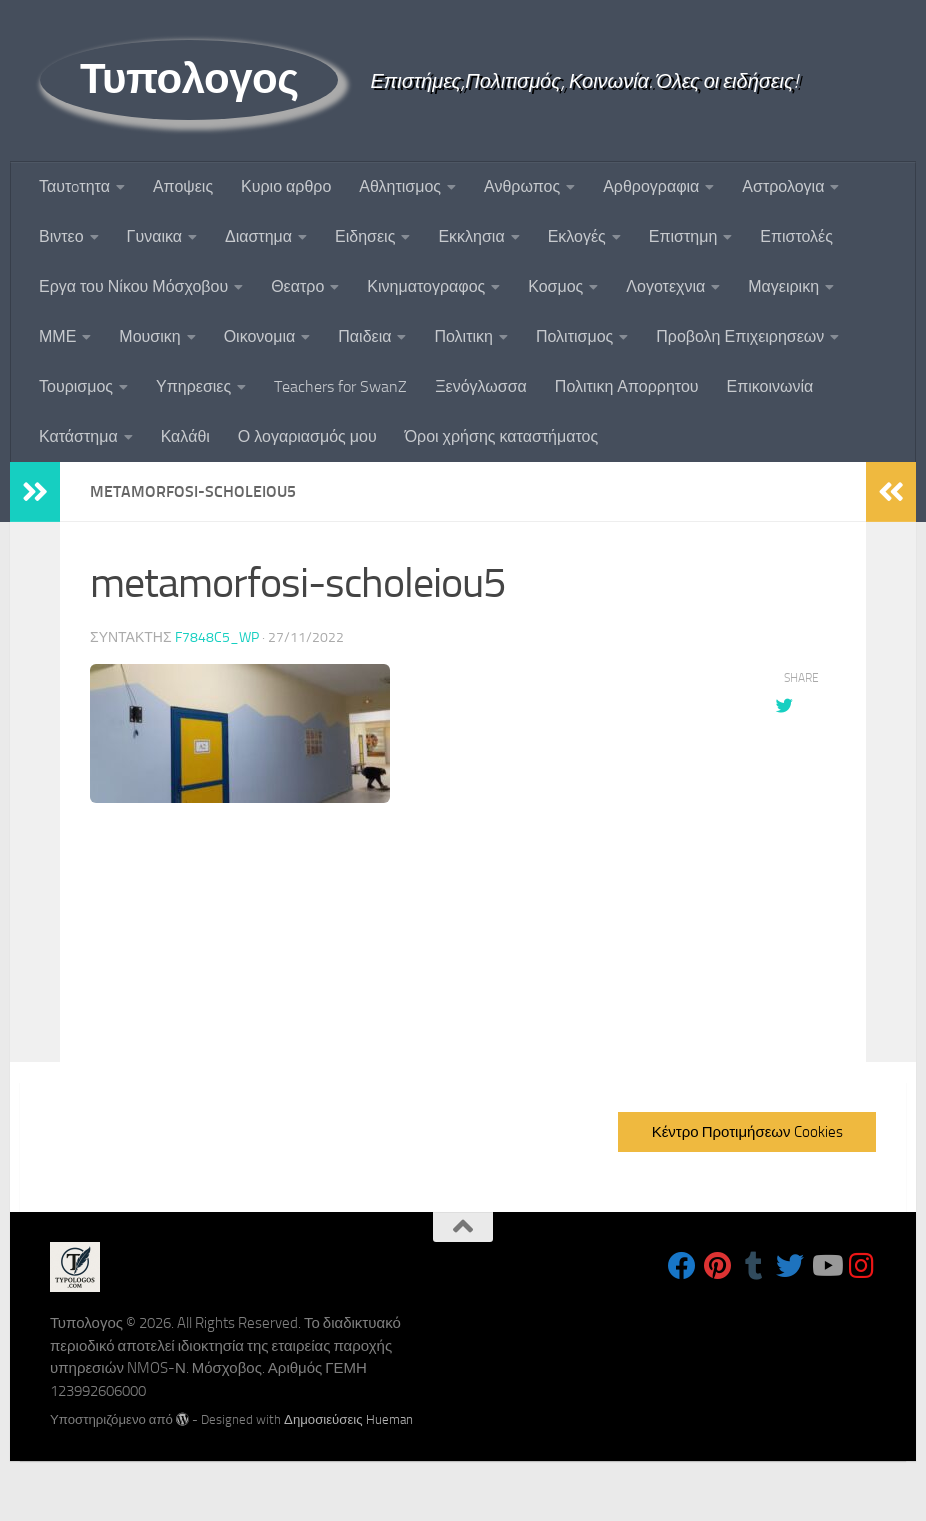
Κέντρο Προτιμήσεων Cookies (747, 1132)
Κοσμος (555, 286)
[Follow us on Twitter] (790, 1266)
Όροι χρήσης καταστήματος (502, 436)
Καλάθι (185, 436)
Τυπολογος (189, 79)
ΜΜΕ (57, 336)
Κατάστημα (78, 436)
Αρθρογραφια (651, 186)
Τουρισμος (76, 386)
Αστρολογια (783, 186)
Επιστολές (796, 236)
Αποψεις (183, 186)
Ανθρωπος (522, 186)
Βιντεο (61, 236)
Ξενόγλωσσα (481, 386)
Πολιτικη (463, 336)
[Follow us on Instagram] (862, 1266)
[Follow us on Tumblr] (754, 1266)
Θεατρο (297, 286)
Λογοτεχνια (665, 286)
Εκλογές (577, 236)
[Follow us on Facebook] (682, 1266)
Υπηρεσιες (193, 386)
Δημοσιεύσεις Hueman (348, 1419)
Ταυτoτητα (74, 186)
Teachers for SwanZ (340, 386)
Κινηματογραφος (426, 286)
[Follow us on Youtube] (826, 1266)
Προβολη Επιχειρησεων (740, 336)
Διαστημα (258, 236)
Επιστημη (683, 236)
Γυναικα (154, 236)
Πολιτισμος (574, 336)
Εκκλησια (471, 236)
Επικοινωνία (770, 386)
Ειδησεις (365, 236)
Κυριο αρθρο (286, 186)
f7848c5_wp (217, 636)
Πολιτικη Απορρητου (627, 386)
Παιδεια (364, 336)
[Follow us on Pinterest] (718, 1266)
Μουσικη (149, 336)
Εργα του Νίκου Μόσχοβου (133, 286)
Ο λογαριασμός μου (307, 436)
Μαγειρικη (783, 286)
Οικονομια (260, 336)
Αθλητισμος (400, 186)
